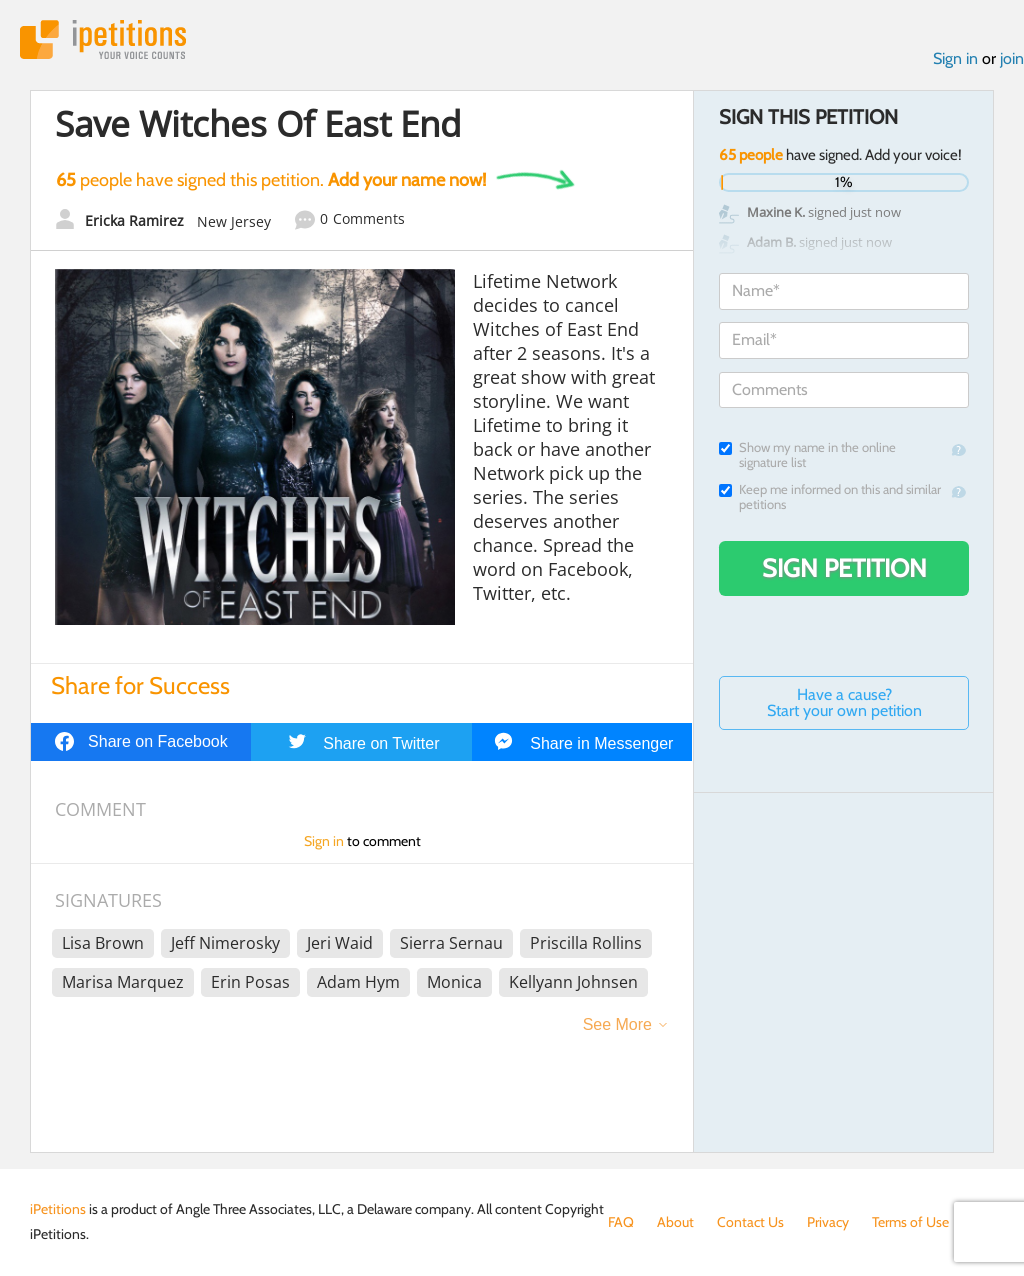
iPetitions (103, 39)
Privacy (828, 1222)
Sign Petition (844, 568)
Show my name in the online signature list (807, 455)
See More (617, 1024)
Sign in (955, 58)
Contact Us (750, 1222)
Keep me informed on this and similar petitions (830, 497)
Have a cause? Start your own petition (844, 702)
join (1012, 58)
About (675, 1222)
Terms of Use (910, 1222)
